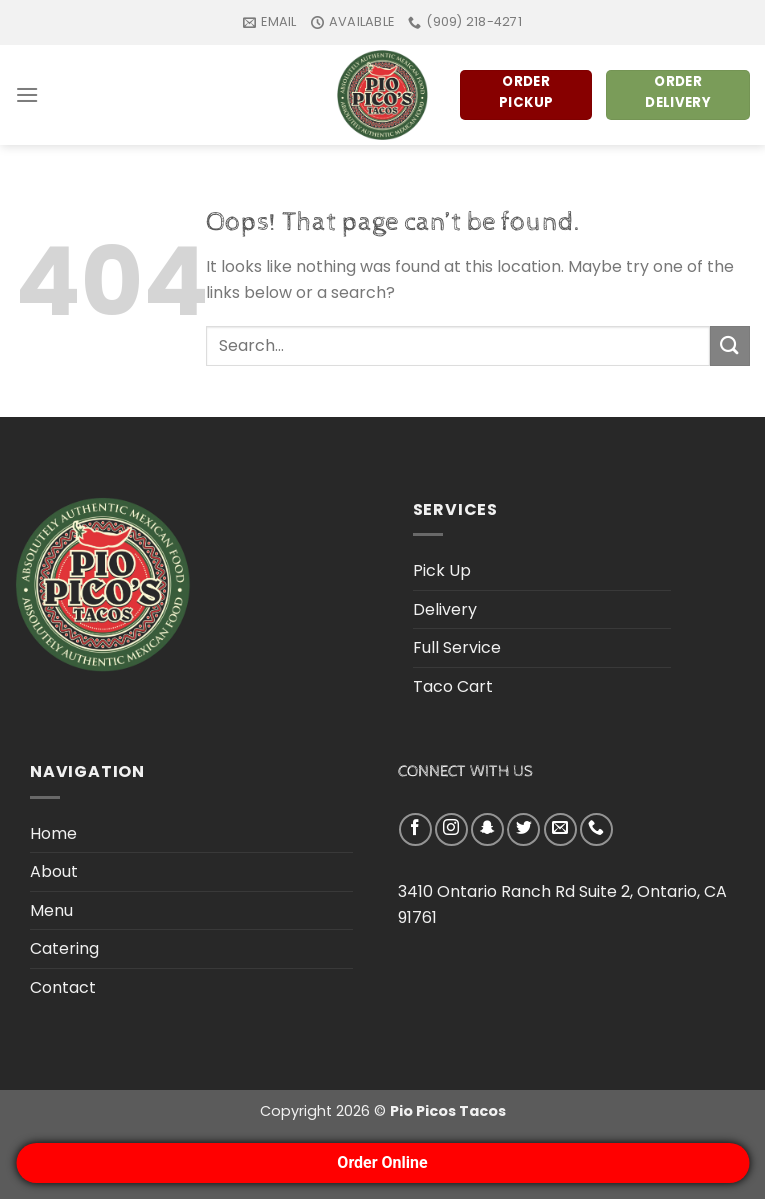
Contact (63, 987)
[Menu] (27, 94)
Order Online (382, 1162)
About (54, 871)
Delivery (445, 609)
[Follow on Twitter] (523, 829)
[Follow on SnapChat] (487, 829)
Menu (51, 910)
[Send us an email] (560, 829)
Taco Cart (453, 686)
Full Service (457, 647)
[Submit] (730, 345)
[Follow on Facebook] (415, 829)
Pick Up (442, 570)
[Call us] (596, 829)
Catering (64, 948)
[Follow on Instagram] (451, 829)
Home (53, 833)
